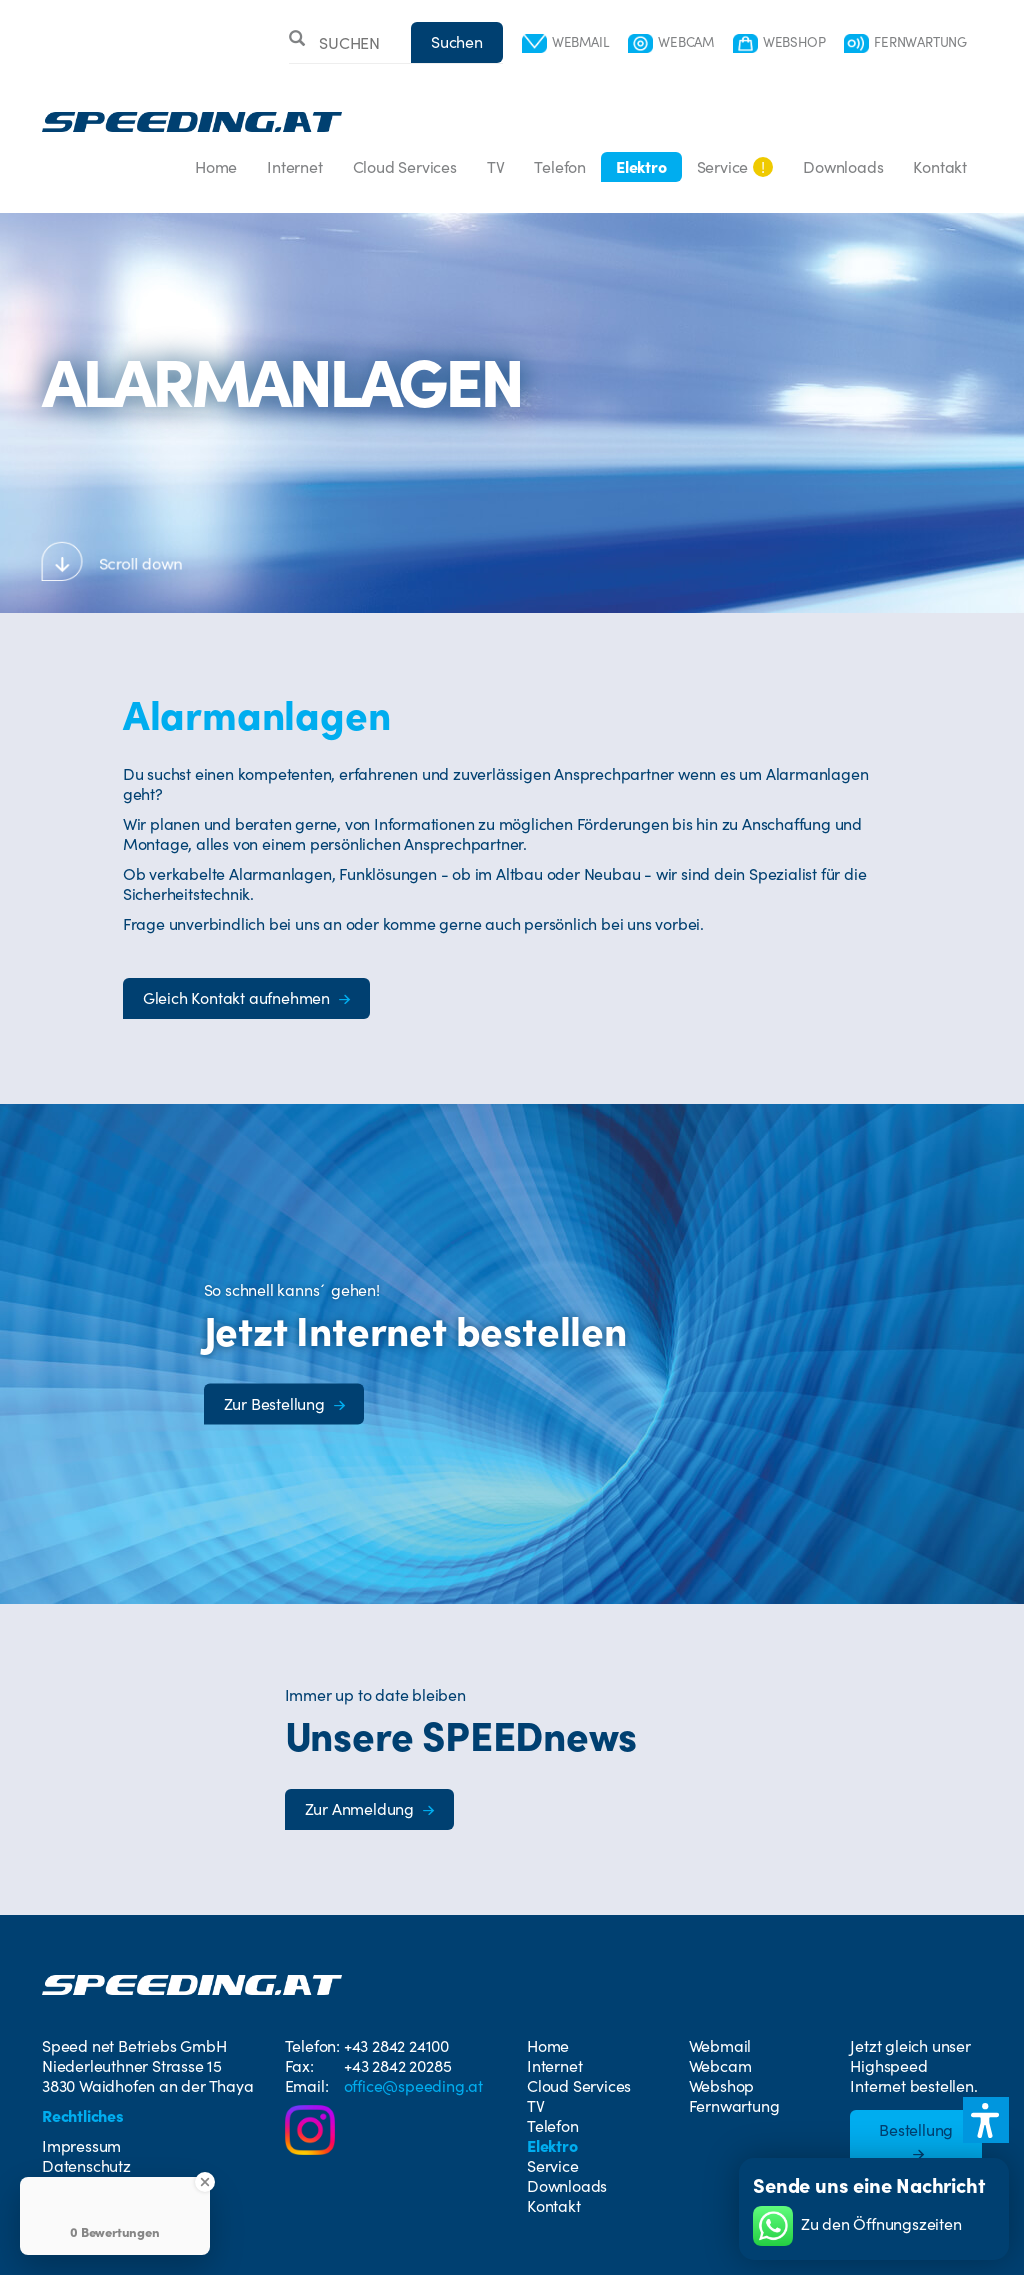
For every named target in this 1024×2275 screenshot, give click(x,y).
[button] (986, 2120)
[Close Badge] (205, 2182)
